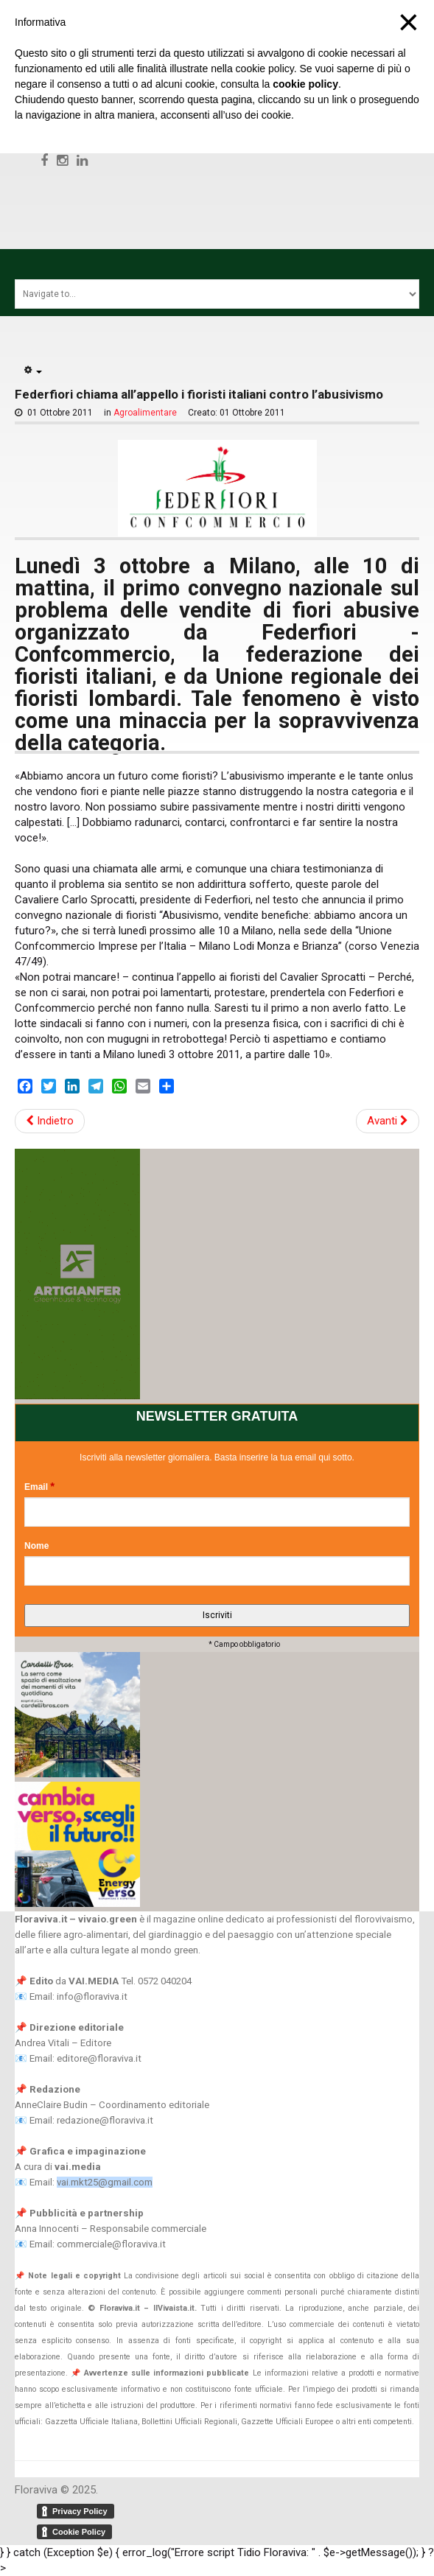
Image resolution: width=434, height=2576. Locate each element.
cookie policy (305, 84)
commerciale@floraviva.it (111, 2244)
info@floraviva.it (92, 1996)
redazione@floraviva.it (105, 2120)
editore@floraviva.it (99, 2058)
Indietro (50, 1120)
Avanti (387, 1120)
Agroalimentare (145, 412)
